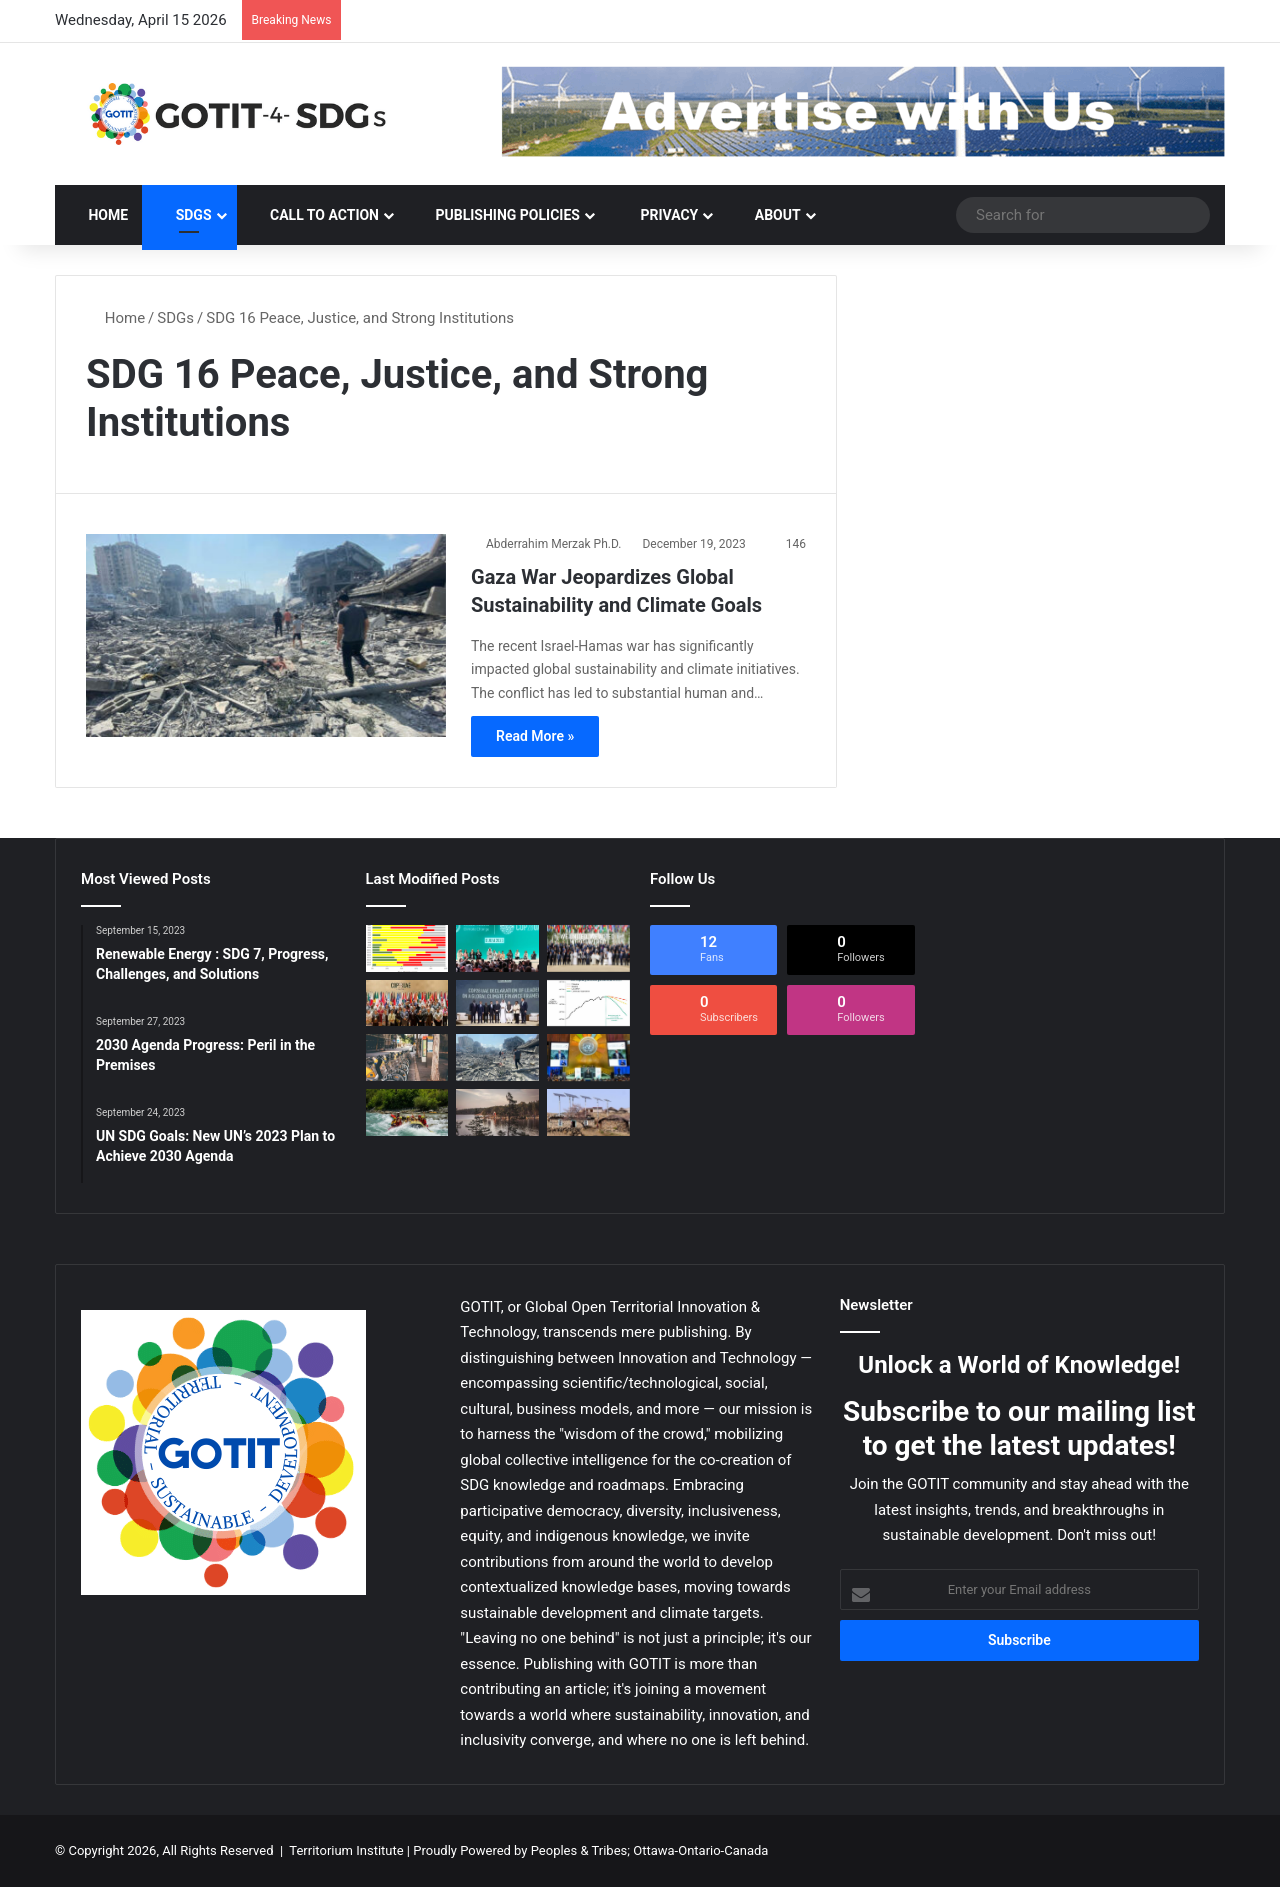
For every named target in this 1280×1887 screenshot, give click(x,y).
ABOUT (768, 215)
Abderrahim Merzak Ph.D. (553, 544)
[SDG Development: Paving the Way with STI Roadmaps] (588, 1112)
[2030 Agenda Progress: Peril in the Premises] (407, 948)
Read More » (535, 736)
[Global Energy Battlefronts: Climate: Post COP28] (497, 1003)
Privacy (658, 215)
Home (98, 215)
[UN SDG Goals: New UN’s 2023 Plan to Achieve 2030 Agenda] (588, 1057)
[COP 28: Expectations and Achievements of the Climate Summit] (588, 948)
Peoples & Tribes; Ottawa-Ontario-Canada (650, 1850)
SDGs (183, 215)
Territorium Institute (346, 1850)
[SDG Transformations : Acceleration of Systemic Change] (497, 1112)
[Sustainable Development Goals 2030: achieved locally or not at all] (407, 1057)
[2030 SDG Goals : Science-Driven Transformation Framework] (407, 1112)
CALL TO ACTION (315, 215)
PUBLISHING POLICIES (499, 215)
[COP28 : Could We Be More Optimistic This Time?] (588, 1003)
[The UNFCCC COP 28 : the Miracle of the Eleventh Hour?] (497, 948)
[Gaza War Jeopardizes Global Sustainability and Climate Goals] (266, 635)
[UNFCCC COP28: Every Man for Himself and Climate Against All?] (407, 1003)
